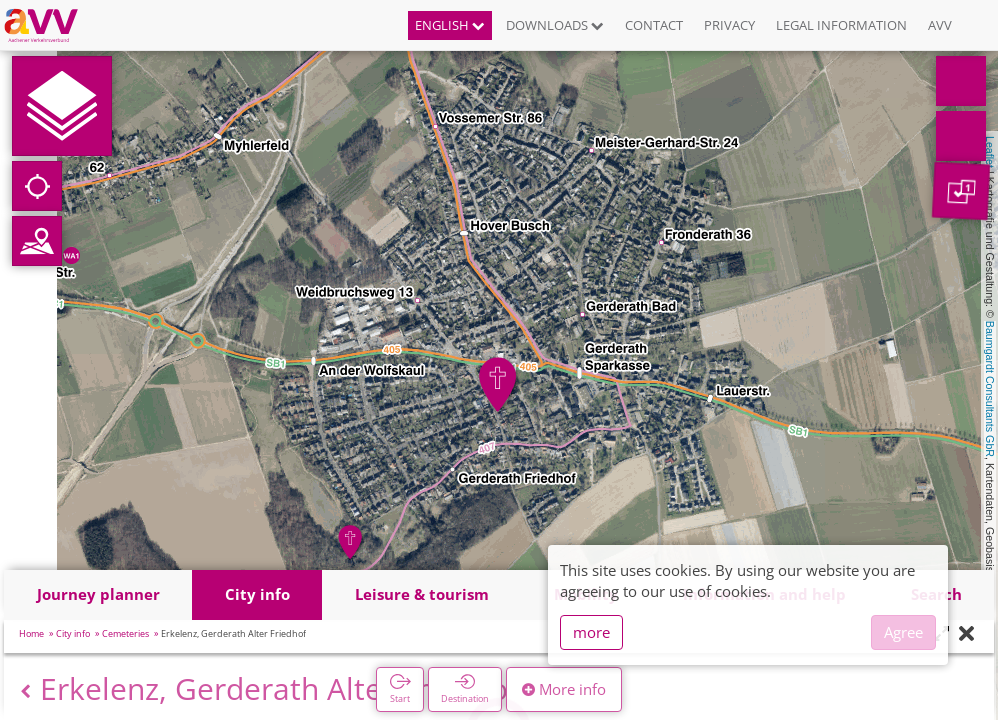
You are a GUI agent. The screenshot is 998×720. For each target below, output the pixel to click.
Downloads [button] (555, 25)
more (591, 632)
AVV (940, 25)
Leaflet (990, 152)
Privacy (729, 25)
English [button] (450, 25)
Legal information (841, 25)
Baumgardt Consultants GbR (990, 389)
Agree (903, 632)
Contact (654, 25)
